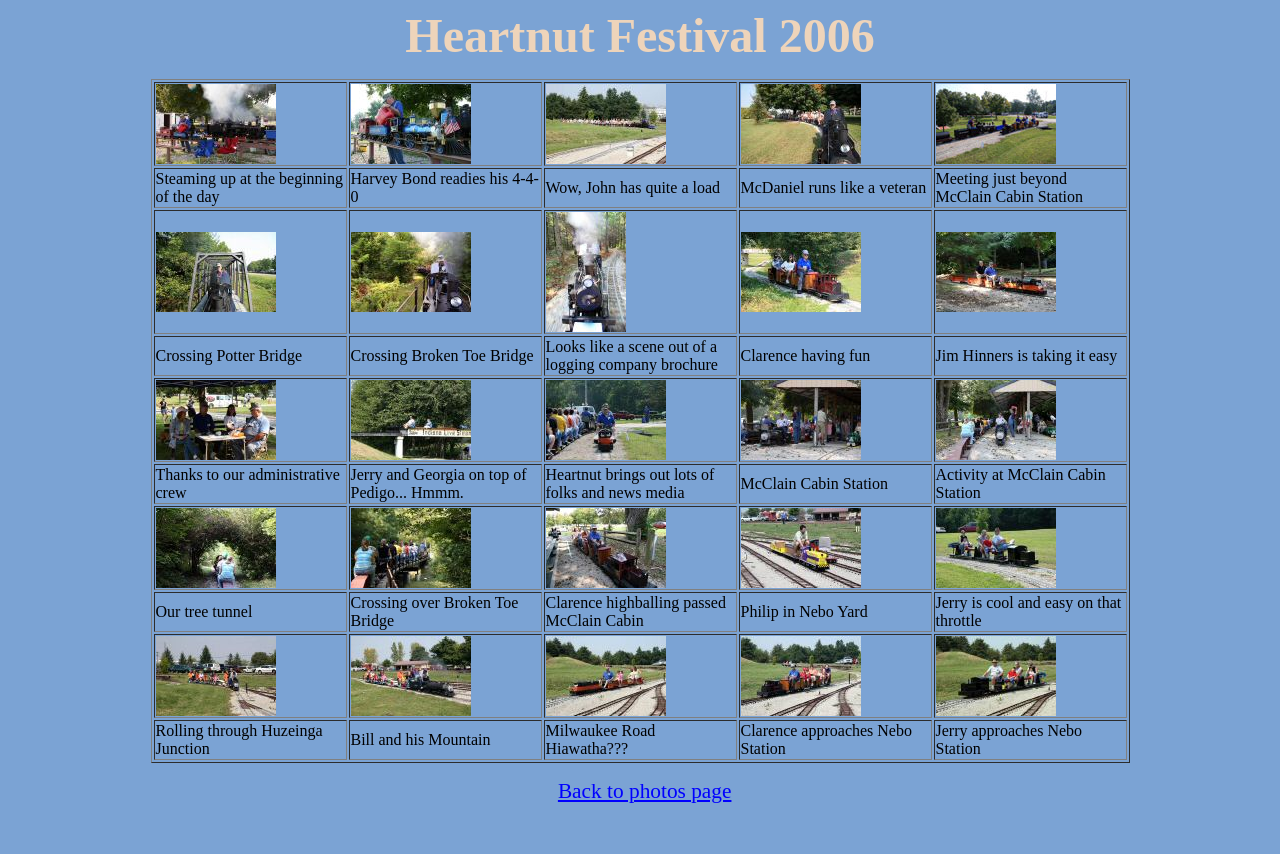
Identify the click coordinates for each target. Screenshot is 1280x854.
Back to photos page (645, 791)
